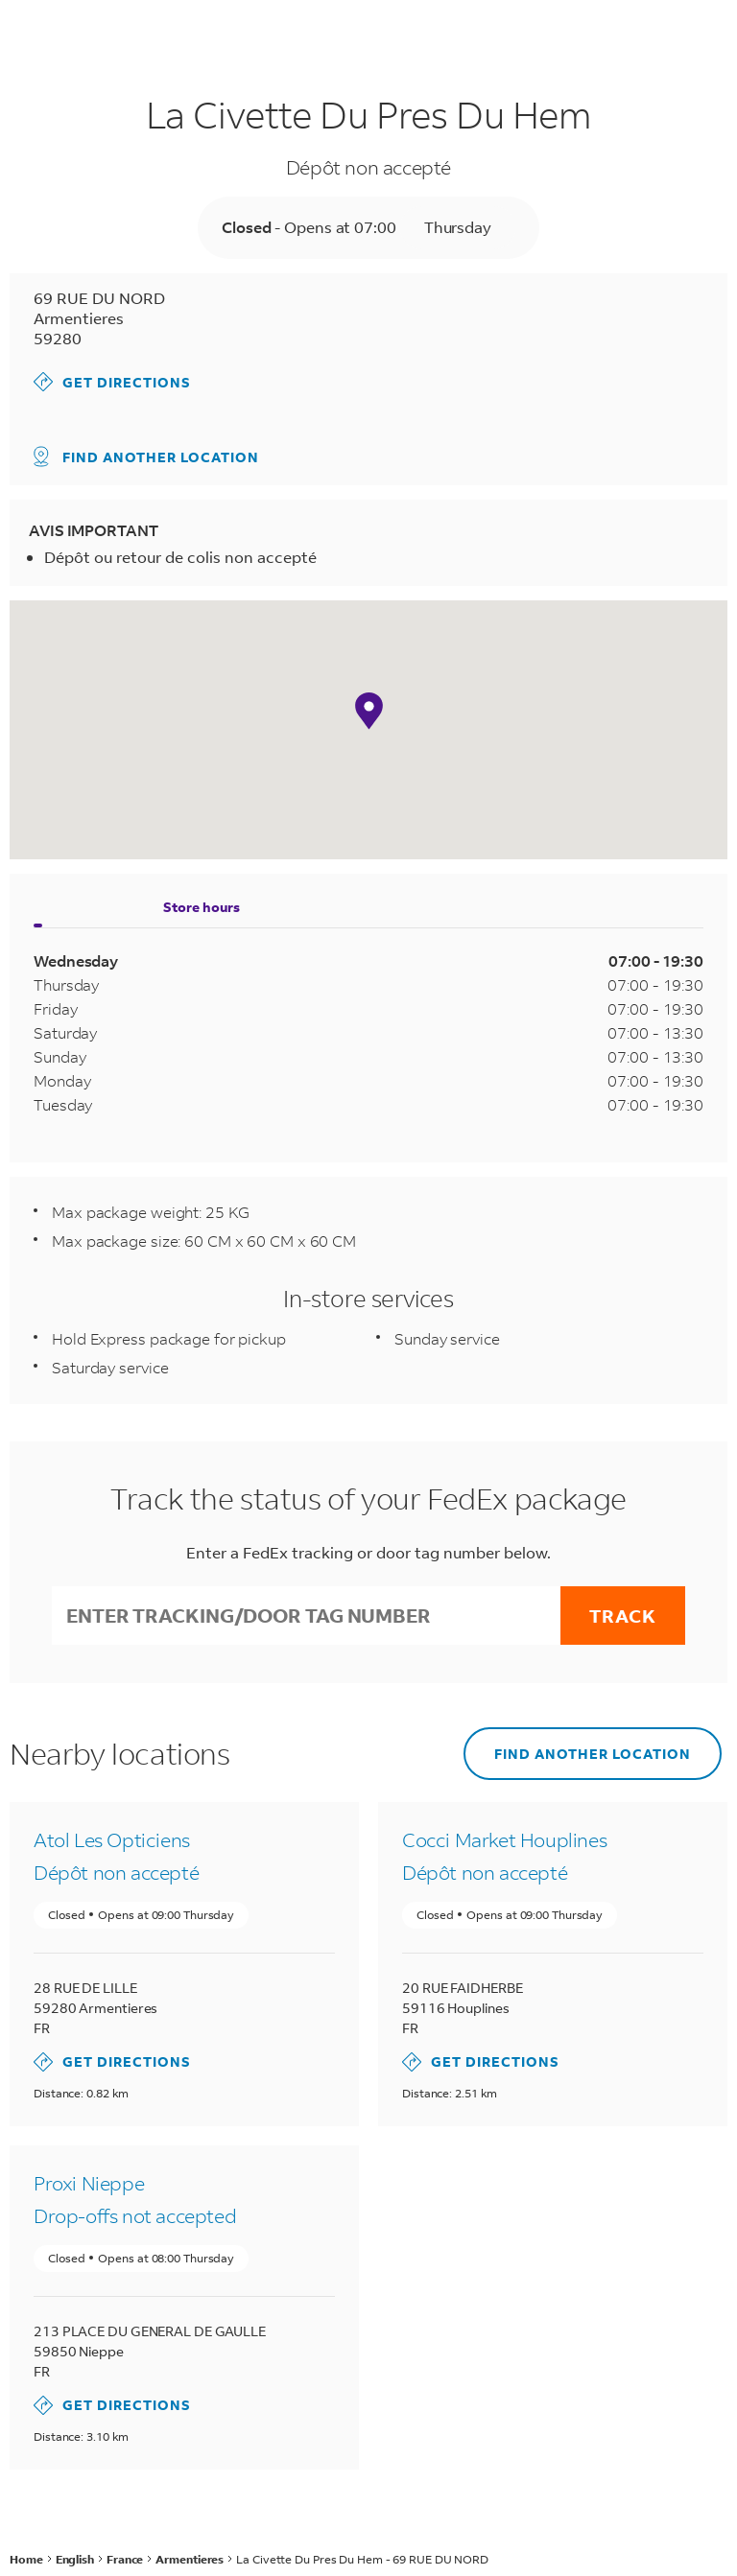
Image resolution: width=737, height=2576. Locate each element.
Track (622, 1616)
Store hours (201, 907)
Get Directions (112, 381)
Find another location (146, 456)
